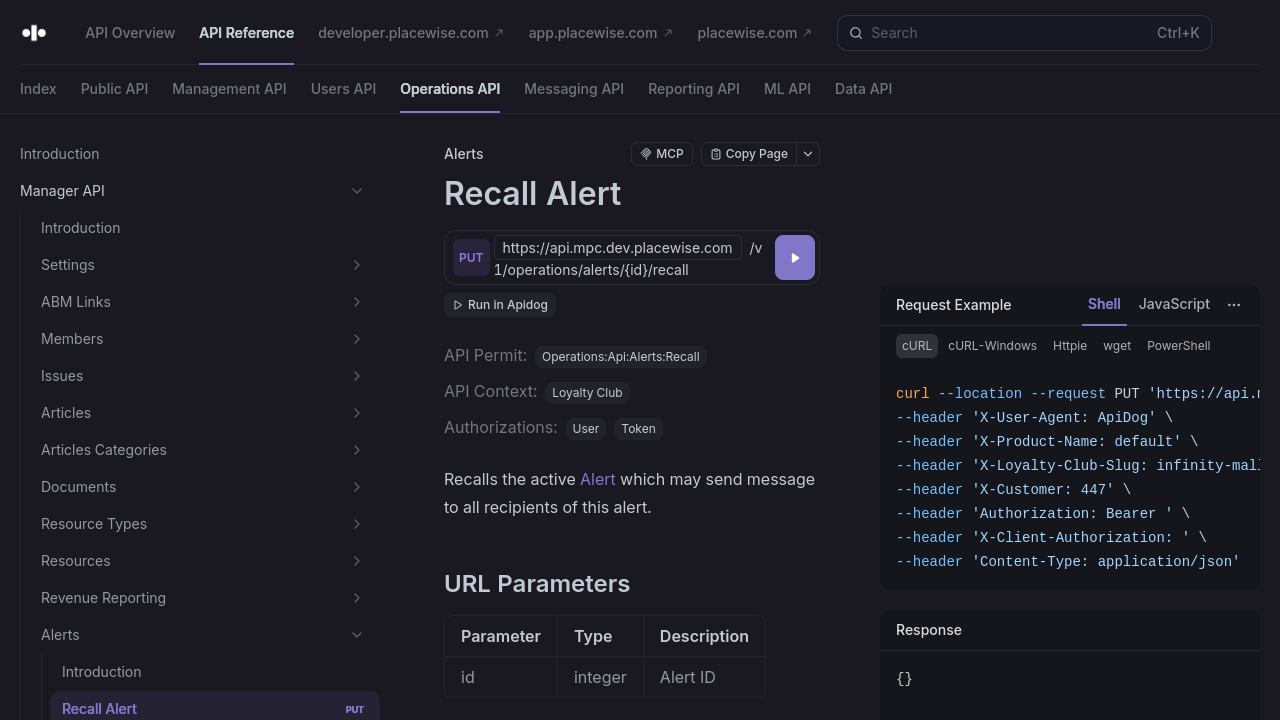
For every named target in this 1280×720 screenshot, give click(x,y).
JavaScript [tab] (1174, 303)
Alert (598, 479)
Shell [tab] (1104, 303)
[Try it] (795, 257)
